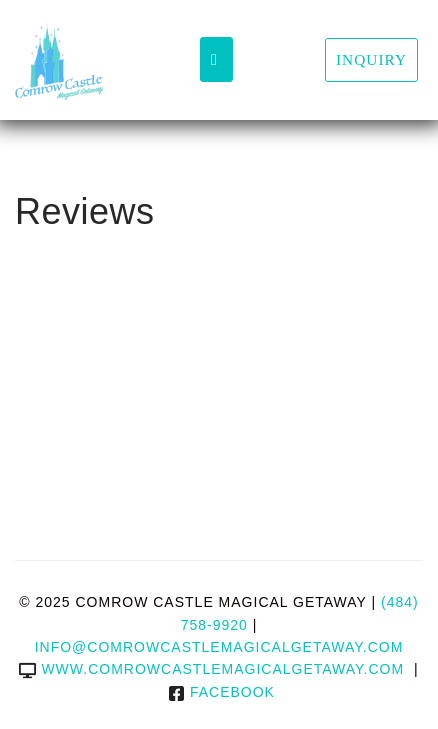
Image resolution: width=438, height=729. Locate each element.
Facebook (221, 692)
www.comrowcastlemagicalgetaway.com (211, 669)
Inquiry (371, 59)
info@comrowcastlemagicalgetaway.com (219, 647)
